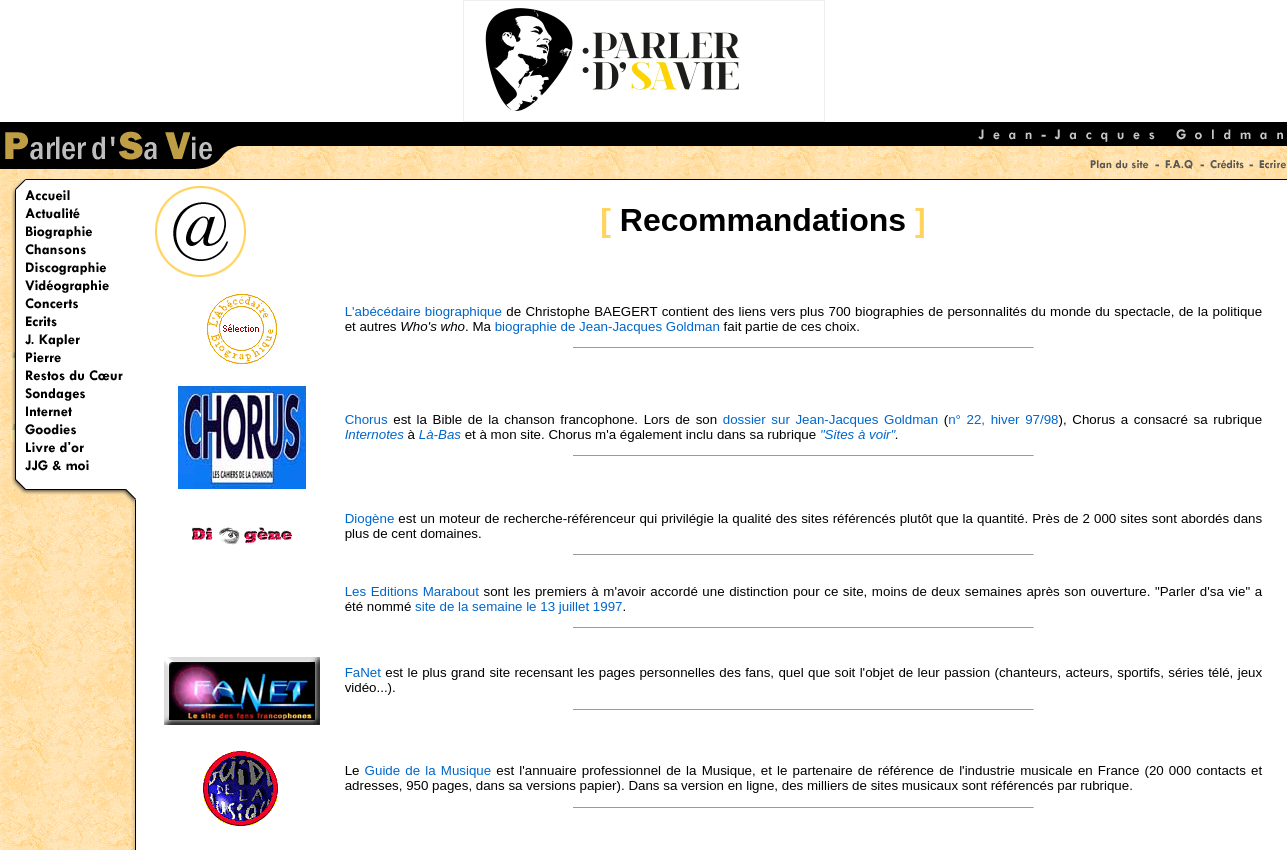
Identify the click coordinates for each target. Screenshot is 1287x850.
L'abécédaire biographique (423, 311)
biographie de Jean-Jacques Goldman (607, 326)
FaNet (363, 672)
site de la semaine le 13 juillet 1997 (518, 606)
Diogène (370, 518)
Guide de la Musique (428, 770)
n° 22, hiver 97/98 (1003, 419)
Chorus (366, 419)
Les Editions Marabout (412, 591)
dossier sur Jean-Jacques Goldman (830, 419)
